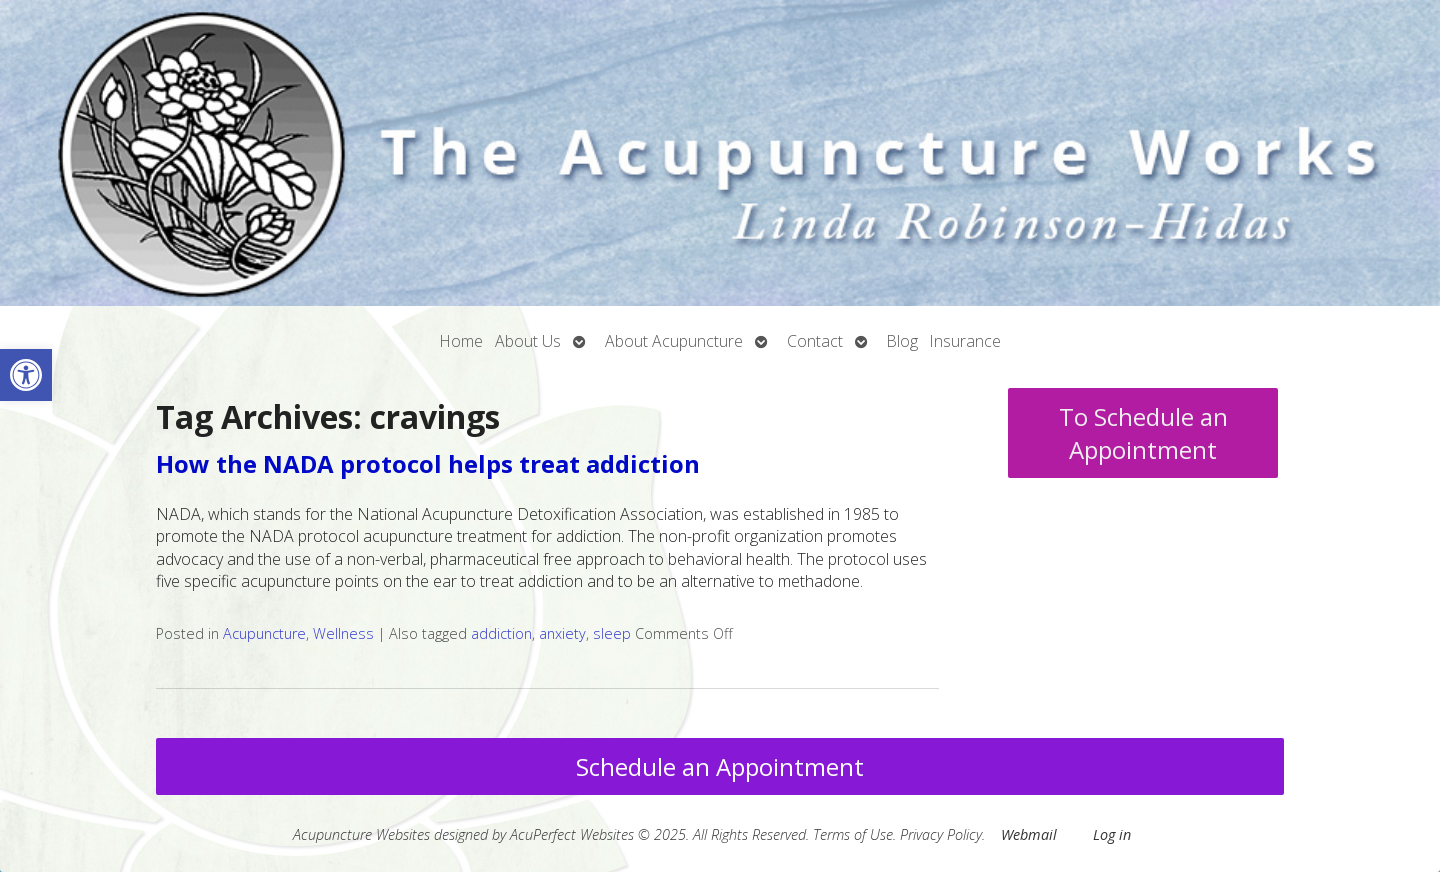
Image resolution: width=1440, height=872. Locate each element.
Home (461, 341)
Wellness (343, 633)
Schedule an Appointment (720, 766)
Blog (902, 341)
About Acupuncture (674, 341)
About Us (528, 341)
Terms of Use (853, 834)
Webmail (1029, 834)
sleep (612, 633)
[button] (26, 375)
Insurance (965, 341)
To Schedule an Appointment (1143, 433)
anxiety (562, 633)
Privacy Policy (941, 834)
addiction (501, 633)
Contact (815, 341)
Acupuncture (264, 633)
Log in (1112, 834)
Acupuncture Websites (361, 834)
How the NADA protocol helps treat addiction (428, 463)
